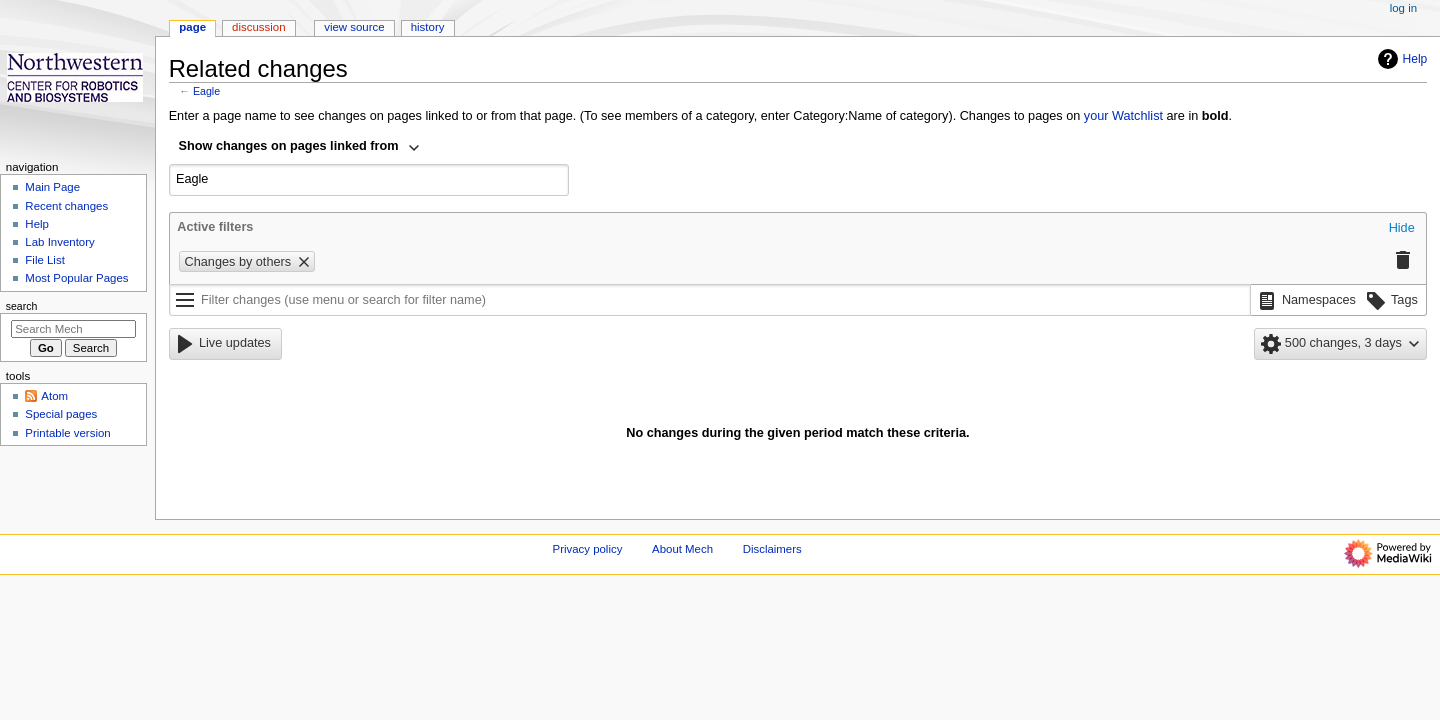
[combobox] (300, 148)
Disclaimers (772, 549)
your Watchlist (1123, 116)
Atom (54, 396)
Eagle (206, 91)
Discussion (258, 27)
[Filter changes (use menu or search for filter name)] (710, 300)
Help (1400, 59)
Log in (1403, 8)
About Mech (682, 549)
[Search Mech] (73, 329)
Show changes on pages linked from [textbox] (289, 146)
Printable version (67, 433)
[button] (1402, 229)
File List (44, 260)
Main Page (52, 187)
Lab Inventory (59, 242)
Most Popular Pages (76, 278)
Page (192, 27)
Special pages (61, 414)
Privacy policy (588, 549)
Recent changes (66, 206)
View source (354, 27)
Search (22, 306)
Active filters (215, 227)
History (428, 27)
